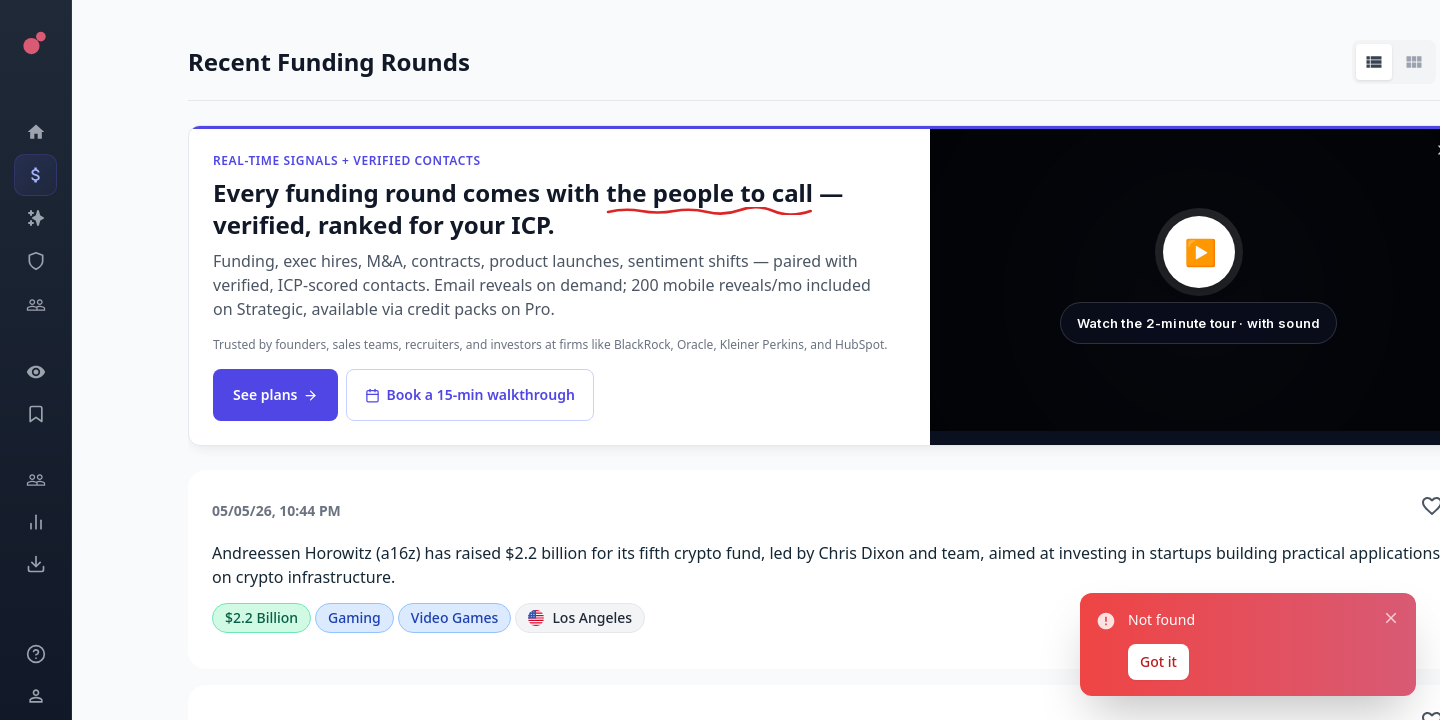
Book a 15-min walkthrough (469, 394)
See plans (275, 394)
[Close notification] (1391, 618)
